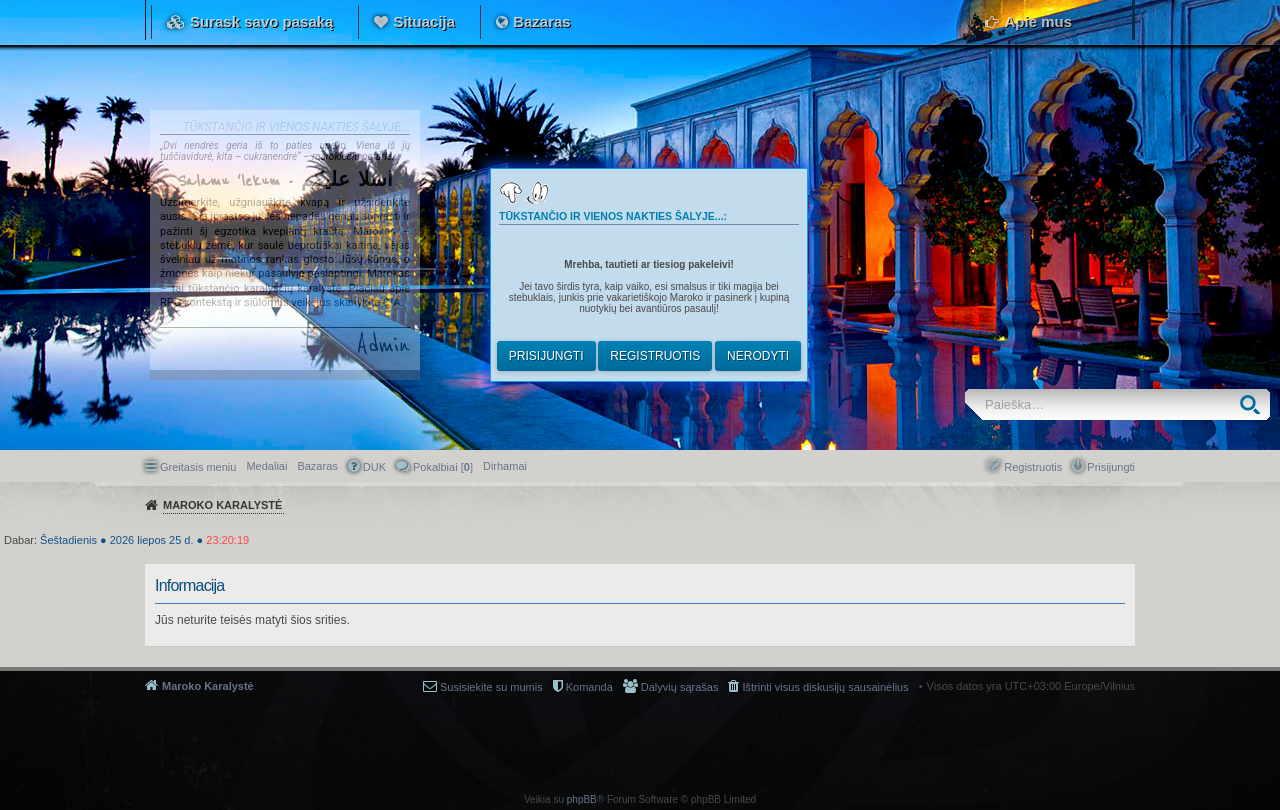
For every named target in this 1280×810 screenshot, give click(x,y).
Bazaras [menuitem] (317, 466)
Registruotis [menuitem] (1033, 467)
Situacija (424, 21)
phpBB (582, 799)
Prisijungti (546, 356)
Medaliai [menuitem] (266, 466)
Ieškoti (1254, 404)
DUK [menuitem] (374, 467)
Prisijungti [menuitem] (1111, 467)
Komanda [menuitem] (589, 687)
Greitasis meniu (198, 467)
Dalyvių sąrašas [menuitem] (680, 687)
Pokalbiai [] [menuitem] (443, 467)
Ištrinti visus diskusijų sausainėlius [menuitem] (825, 687)
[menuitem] (505, 466)
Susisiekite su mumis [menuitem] (491, 687)
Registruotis (655, 356)
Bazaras (542, 21)
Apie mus (1038, 21)
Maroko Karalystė (208, 686)
